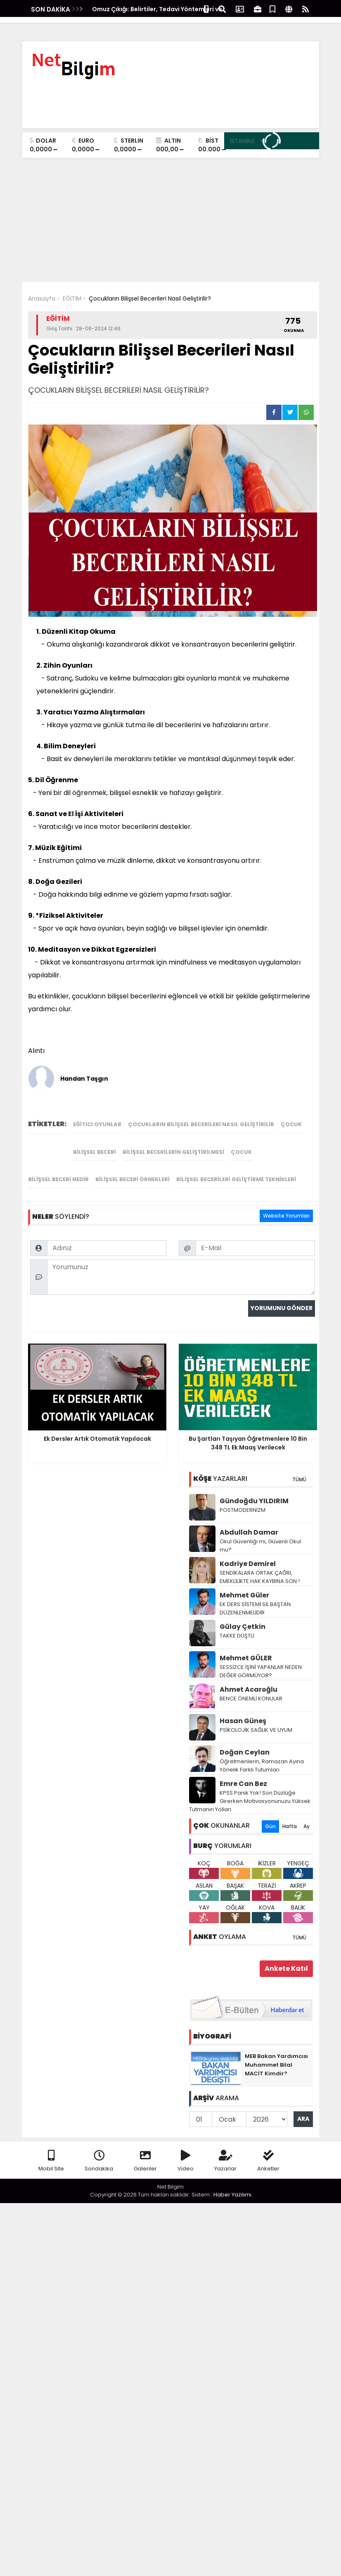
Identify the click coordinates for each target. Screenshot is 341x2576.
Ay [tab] (306, 1815)
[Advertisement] (170, 220)
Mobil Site (51, 2150)
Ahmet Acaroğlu (248, 1678)
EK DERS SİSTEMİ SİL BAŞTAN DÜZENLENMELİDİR (255, 1598)
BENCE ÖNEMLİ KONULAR (251, 1688)
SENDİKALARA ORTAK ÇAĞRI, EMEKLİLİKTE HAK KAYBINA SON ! (260, 1566)
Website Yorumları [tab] (286, 1111)
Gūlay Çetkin (242, 1616)
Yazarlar (225, 2150)
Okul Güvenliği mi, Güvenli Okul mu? (260, 1535)
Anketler (268, 2150)
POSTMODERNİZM (242, 1499)
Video (186, 2150)
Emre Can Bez (243, 1773)
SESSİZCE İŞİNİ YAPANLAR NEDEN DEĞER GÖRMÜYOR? (261, 1660)
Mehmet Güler (244, 1584)
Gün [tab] (270, 1815)
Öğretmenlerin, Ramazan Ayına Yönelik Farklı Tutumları (262, 1755)
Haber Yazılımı (232, 2184)
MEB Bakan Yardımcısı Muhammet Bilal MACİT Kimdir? (276, 2054)
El (71, 814)
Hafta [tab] (289, 1815)
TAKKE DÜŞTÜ (237, 1625)
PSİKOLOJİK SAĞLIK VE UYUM (256, 1719)
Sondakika (99, 2150)
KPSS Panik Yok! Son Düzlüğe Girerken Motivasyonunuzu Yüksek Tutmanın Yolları (249, 1790)
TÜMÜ (299, 1468)
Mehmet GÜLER (246, 1647)
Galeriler (145, 2150)
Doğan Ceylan (245, 1741)
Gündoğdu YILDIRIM (254, 1490)
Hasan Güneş (243, 1710)
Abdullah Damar (249, 1521)
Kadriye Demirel (248, 1553)
